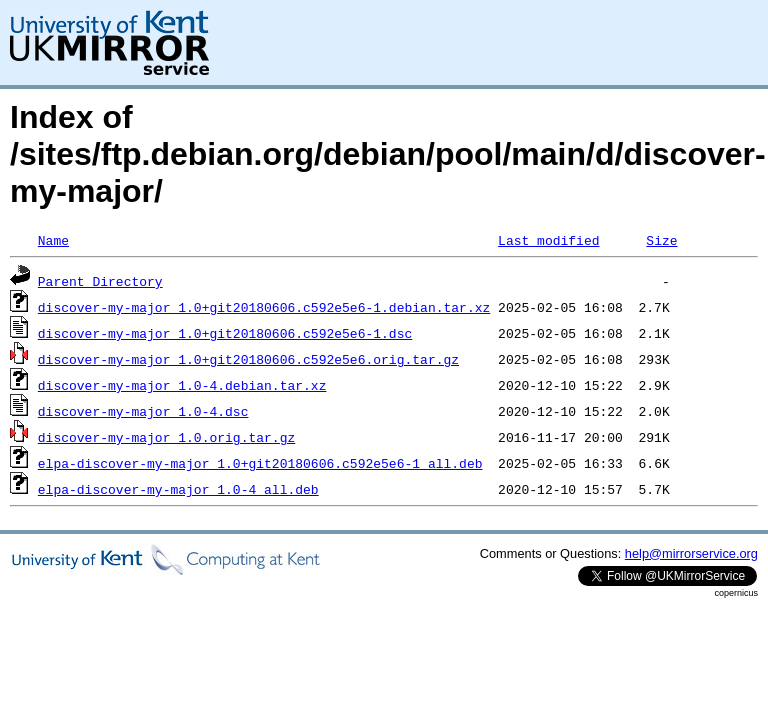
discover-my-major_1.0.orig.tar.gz (166, 437)
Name (53, 240)
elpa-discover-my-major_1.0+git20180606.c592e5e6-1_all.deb (260, 463)
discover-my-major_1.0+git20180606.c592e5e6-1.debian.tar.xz (264, 307)
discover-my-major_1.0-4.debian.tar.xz (182, 385)
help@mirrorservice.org (691, 553)
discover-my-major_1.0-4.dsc (143, 411)
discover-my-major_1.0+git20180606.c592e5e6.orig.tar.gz (248, 359)
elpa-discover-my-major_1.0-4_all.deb (178, 489)
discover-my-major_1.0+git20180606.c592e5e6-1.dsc (225, 333)
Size (661, 240)
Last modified (548, 240)
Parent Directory (100, 281)
